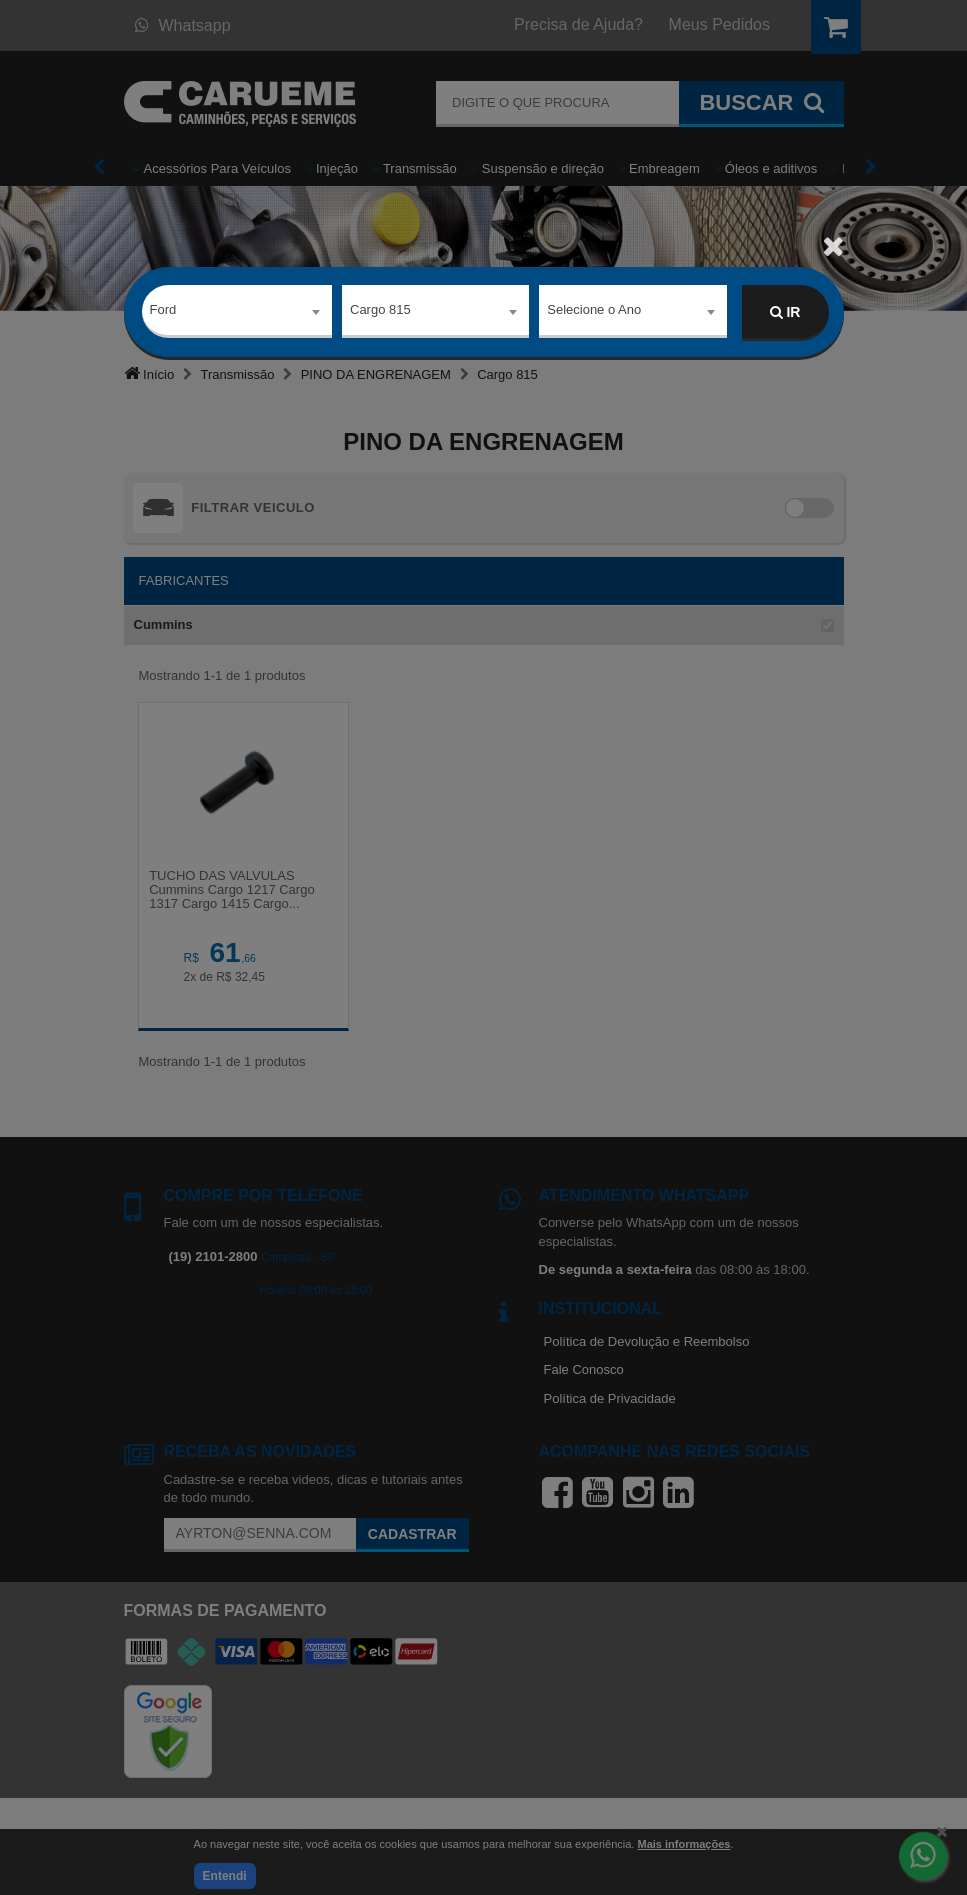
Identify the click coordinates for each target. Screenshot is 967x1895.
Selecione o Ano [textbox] (594, 311)
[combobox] (237, 313)
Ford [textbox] (163, 311)
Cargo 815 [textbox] (380, 311)
